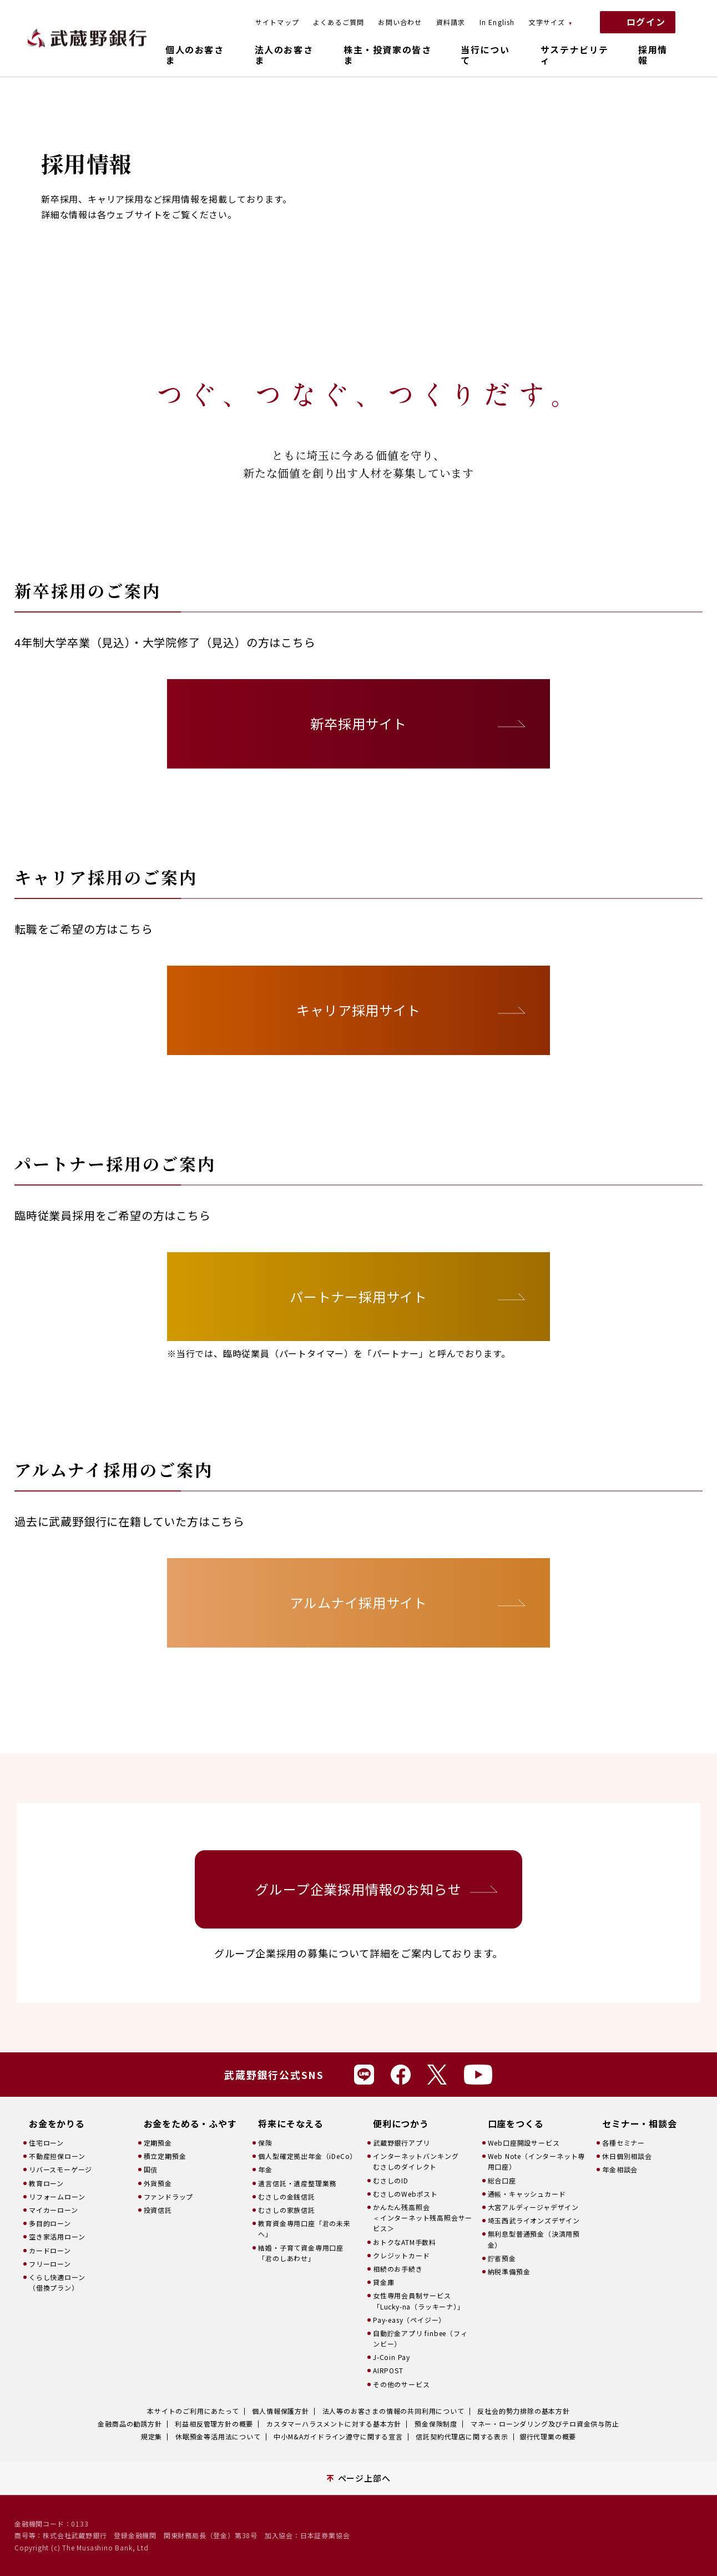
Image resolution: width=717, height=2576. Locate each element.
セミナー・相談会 (639, 2124)
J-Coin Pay (391, 2357)
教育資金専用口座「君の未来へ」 (304, 2228)
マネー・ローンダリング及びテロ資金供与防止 (545, 2423)
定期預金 (158, 2142)
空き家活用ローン (57, 2236)
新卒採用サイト (358, 723)
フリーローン (50, 2263)
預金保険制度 (436, 2423)
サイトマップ (277, 22)
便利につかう (401, 2124)
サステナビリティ (575, 55)
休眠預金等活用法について (218, 2436)
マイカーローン (53, 2210)
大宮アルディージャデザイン (533, 2207)
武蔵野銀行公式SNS (274, 2074)
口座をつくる (516, 2124)
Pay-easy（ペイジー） (409, 2319)
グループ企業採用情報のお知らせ (358, 1889)
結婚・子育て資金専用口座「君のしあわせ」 (301, 2253)
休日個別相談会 (627, 2156)
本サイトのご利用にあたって (193, 2411)
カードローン (50, 2250)
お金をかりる (57, 2124)
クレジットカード (401, 2255)
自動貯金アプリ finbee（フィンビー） (420, 2338)
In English (497, 22)
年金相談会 (620, 2169)
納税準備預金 (509, 2271)
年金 (265, 2169)
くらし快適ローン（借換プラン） (57, 2282)
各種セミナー (623, 2142)
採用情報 (653, 55)
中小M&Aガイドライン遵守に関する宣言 (338, 2436)
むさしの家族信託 (286, 2210)
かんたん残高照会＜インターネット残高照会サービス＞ (422, 2217)
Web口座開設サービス (524, 2142)
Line (364, 2075)
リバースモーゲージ (60, 2169)
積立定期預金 (165, 2156)
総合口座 (502, 2180)
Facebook (401, 2075)
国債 (151, 2169)
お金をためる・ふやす (190, 2124)
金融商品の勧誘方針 (129, 2423)
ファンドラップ (169, 2196)
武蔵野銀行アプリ (401, 2142)
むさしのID (390, 2180)
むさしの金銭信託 (286, 2196)
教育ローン (46, 2183)
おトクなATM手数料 (404, 2242)
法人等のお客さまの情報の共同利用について (393, 2411)
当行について (485, 55)
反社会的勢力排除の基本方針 (523, 2411)
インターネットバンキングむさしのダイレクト (416, 2161)
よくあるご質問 (338, 22)
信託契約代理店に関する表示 (462, 2436)
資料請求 (451, 22)
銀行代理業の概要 (547, 2436)
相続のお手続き (398, 2268)
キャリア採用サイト (358, 1010)
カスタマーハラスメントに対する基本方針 (333, 2423)
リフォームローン (57, 2196)
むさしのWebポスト (405, 2193)
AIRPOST (388, 2370)
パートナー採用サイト (358, 1296)
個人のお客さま (194, 55)
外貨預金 (158, 2183)
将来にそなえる (291, 2124)
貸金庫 (383, 2282)
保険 (265, 2142)
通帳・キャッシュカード (527, 2193)
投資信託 (158, 2210)
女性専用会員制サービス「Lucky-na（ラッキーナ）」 (418, 2301)
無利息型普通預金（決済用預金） (534, 2239)
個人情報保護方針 (280, 2411)
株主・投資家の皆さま (387, 55)
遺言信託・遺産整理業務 (297, 2183)
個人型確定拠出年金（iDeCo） (307, 2156)
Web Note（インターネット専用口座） (536, 2161)
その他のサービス (401, 2384)
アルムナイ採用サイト (358, 1602)
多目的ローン (50, 2223)
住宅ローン (46, 2142)
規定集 (151, 2436)
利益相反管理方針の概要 (214, 2423)
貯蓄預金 (502, 2258)
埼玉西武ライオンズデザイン (534, 2220)
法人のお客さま (284, 55)
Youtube (478, 2075)
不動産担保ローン (57, 2156)
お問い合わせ (400, 22)
